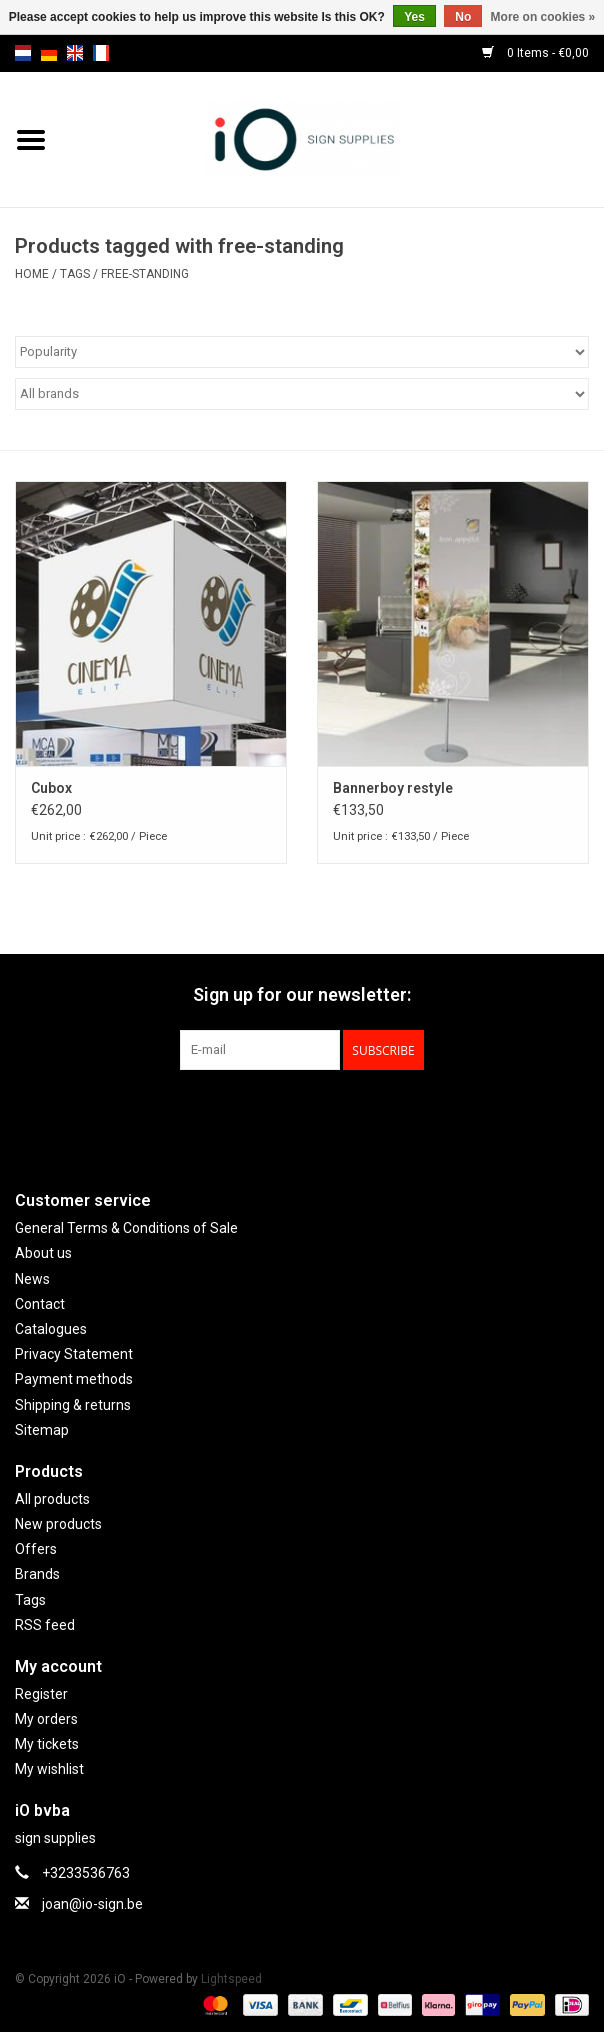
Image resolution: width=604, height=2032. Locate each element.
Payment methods (74, 1379)
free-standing (145, 274)
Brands (37, 1574)
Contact (40, 1304)
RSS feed (45, 1625)
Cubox (51, 788)
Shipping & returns (73, 1405)
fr (101, 53)
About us (43, 1253)
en (75, 53)
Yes (414, 17)
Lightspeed (231, 1979)
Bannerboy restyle (393, 788)
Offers (36, 1549)
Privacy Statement (74, 1354)
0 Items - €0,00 (535, 53)
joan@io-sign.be (92, 1904)
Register (41, 1694)
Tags (75, 274)
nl (23, 53)
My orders (46, 1719)
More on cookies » (543, 17)
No (463, 17)
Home (32, 274)
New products (58, 1524)
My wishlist (49, 1769)
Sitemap (42, 1430)
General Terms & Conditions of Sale (126, 1228)
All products (52, 1499)
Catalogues (51, 1329)
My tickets (47, 1744)
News (32, 1279)
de (49, 53)
